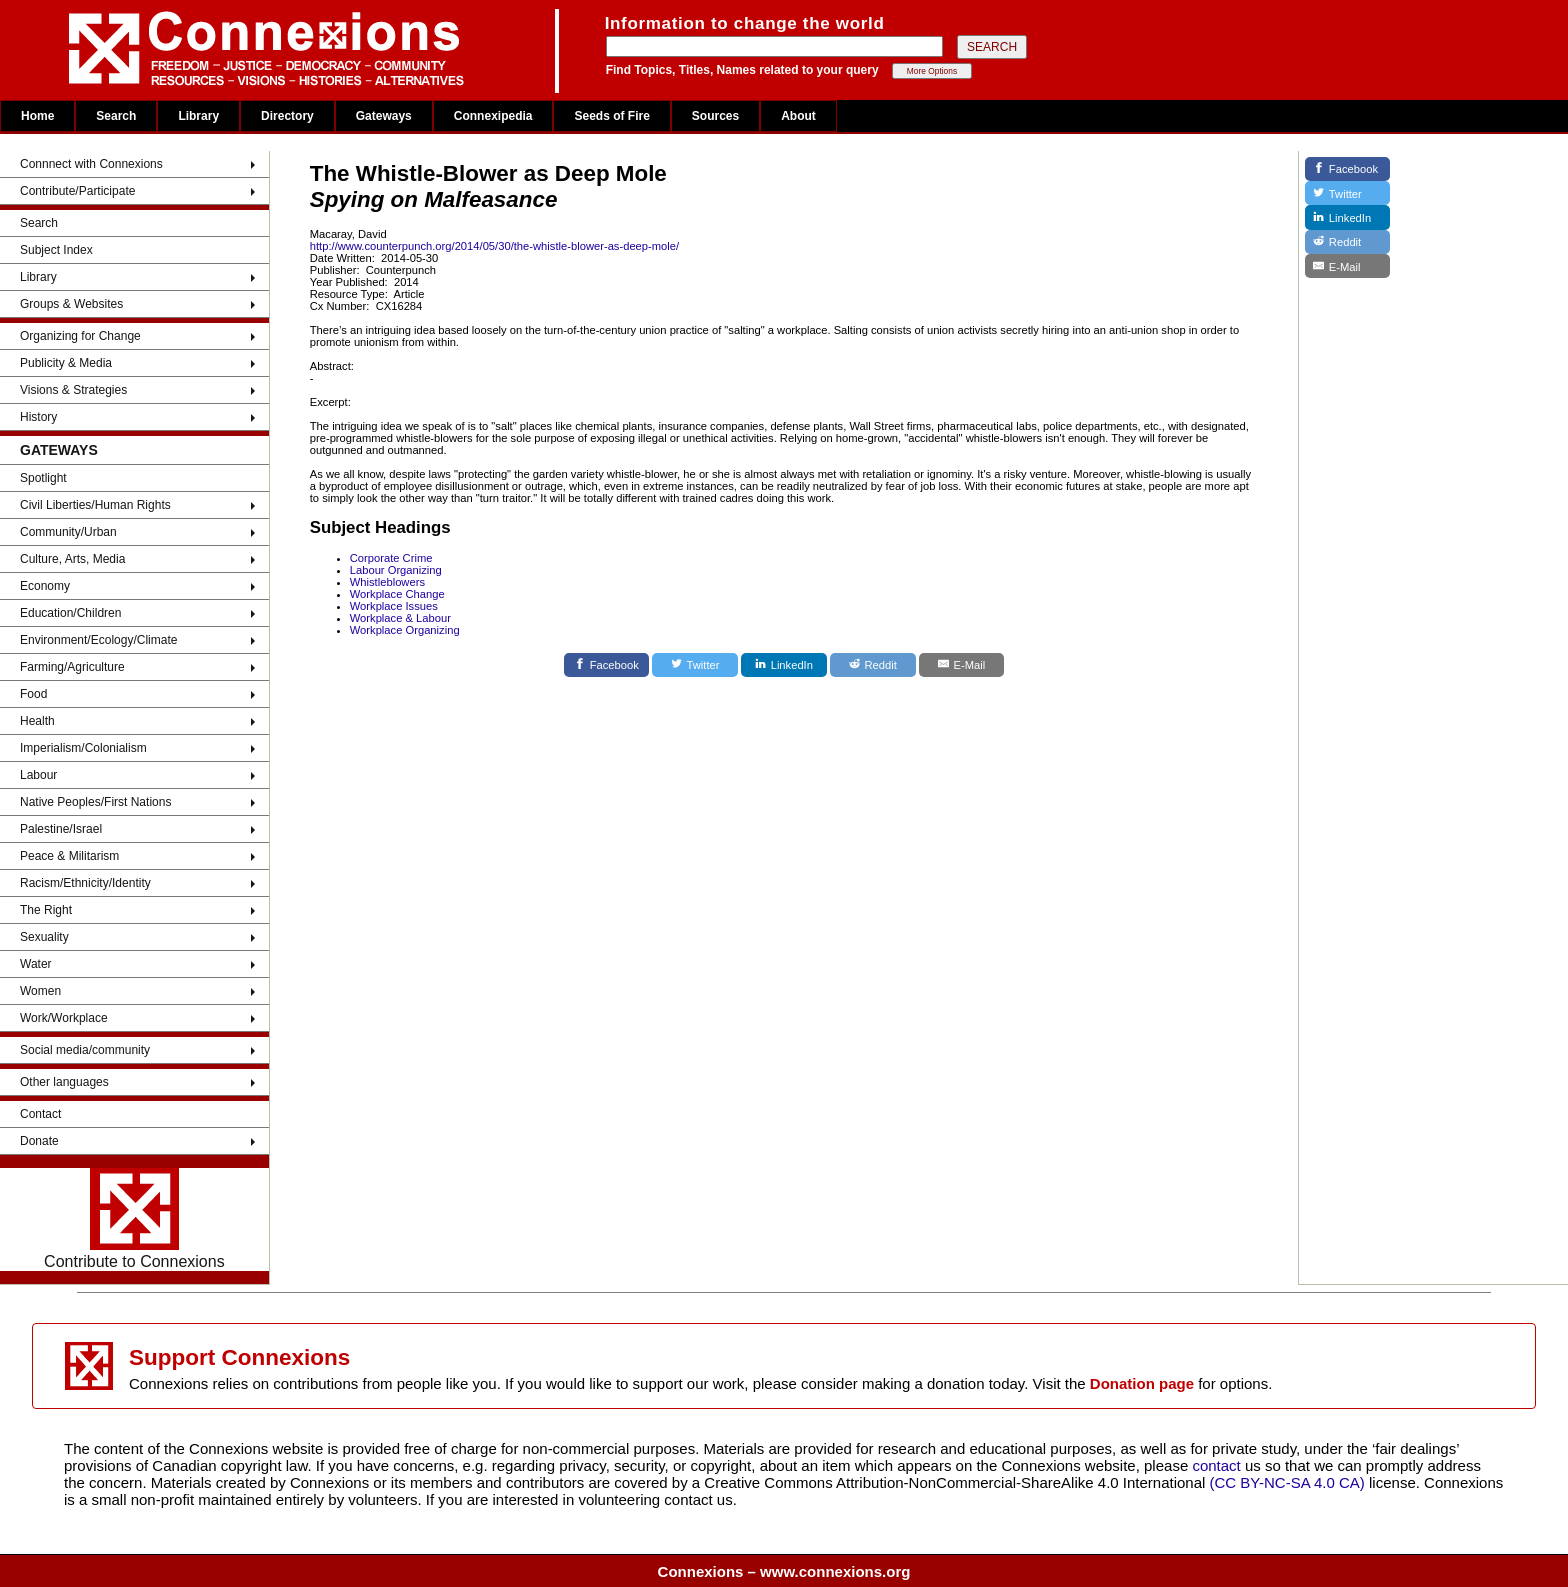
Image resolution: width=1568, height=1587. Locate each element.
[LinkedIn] (784, 665)
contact (1218, 1465)
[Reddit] (873, 665)
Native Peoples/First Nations (95, 802)
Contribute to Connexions (134, 1219)
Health (37, 721)
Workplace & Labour (400, 618)
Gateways (384, 116)
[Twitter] (695, 665)
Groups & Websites (71, 304)
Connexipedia (493, 116)
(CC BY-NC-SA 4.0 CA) (1287, 1482)
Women (40, 991)
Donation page (1142, 1383)
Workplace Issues (394, 606)
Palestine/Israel (61, 829)
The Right (46, 910)
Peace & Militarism (69, 856)
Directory (287, 116)
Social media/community (85, 1050)
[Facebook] (607, 665)
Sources (715, 116)
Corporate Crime (391, 558)
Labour (38, 775)
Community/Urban (68, 532)
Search (116, 116)
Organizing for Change (80, 336)
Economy (45, 586)
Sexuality (44, 937)
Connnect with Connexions (91, 164)
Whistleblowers (387, 582)
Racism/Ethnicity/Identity (85, 883)
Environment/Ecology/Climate (98, 640)
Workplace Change (397, 594)
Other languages (64, 1082)
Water (36, 964)
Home (37, 116)
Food (33, 694)
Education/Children (70, 613)
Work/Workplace (64, 1018)
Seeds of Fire (611, 116)
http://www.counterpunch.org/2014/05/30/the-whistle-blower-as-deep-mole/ (494, 246)
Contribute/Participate (77, 191)
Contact (40, 1114)
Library (198, 116)
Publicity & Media (66, 363)
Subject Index (56, 250)
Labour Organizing (396, 570)
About (798, 116)
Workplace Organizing (405, 630)
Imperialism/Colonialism (83, 748)
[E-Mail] (962, 665)
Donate (39, 1141)
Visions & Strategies (73, 390)
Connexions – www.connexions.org (784, 1571)
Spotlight (43, 478)
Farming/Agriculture (72, 667)
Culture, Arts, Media (72, 559)
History (38, 417)
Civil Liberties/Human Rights (95, 505)
